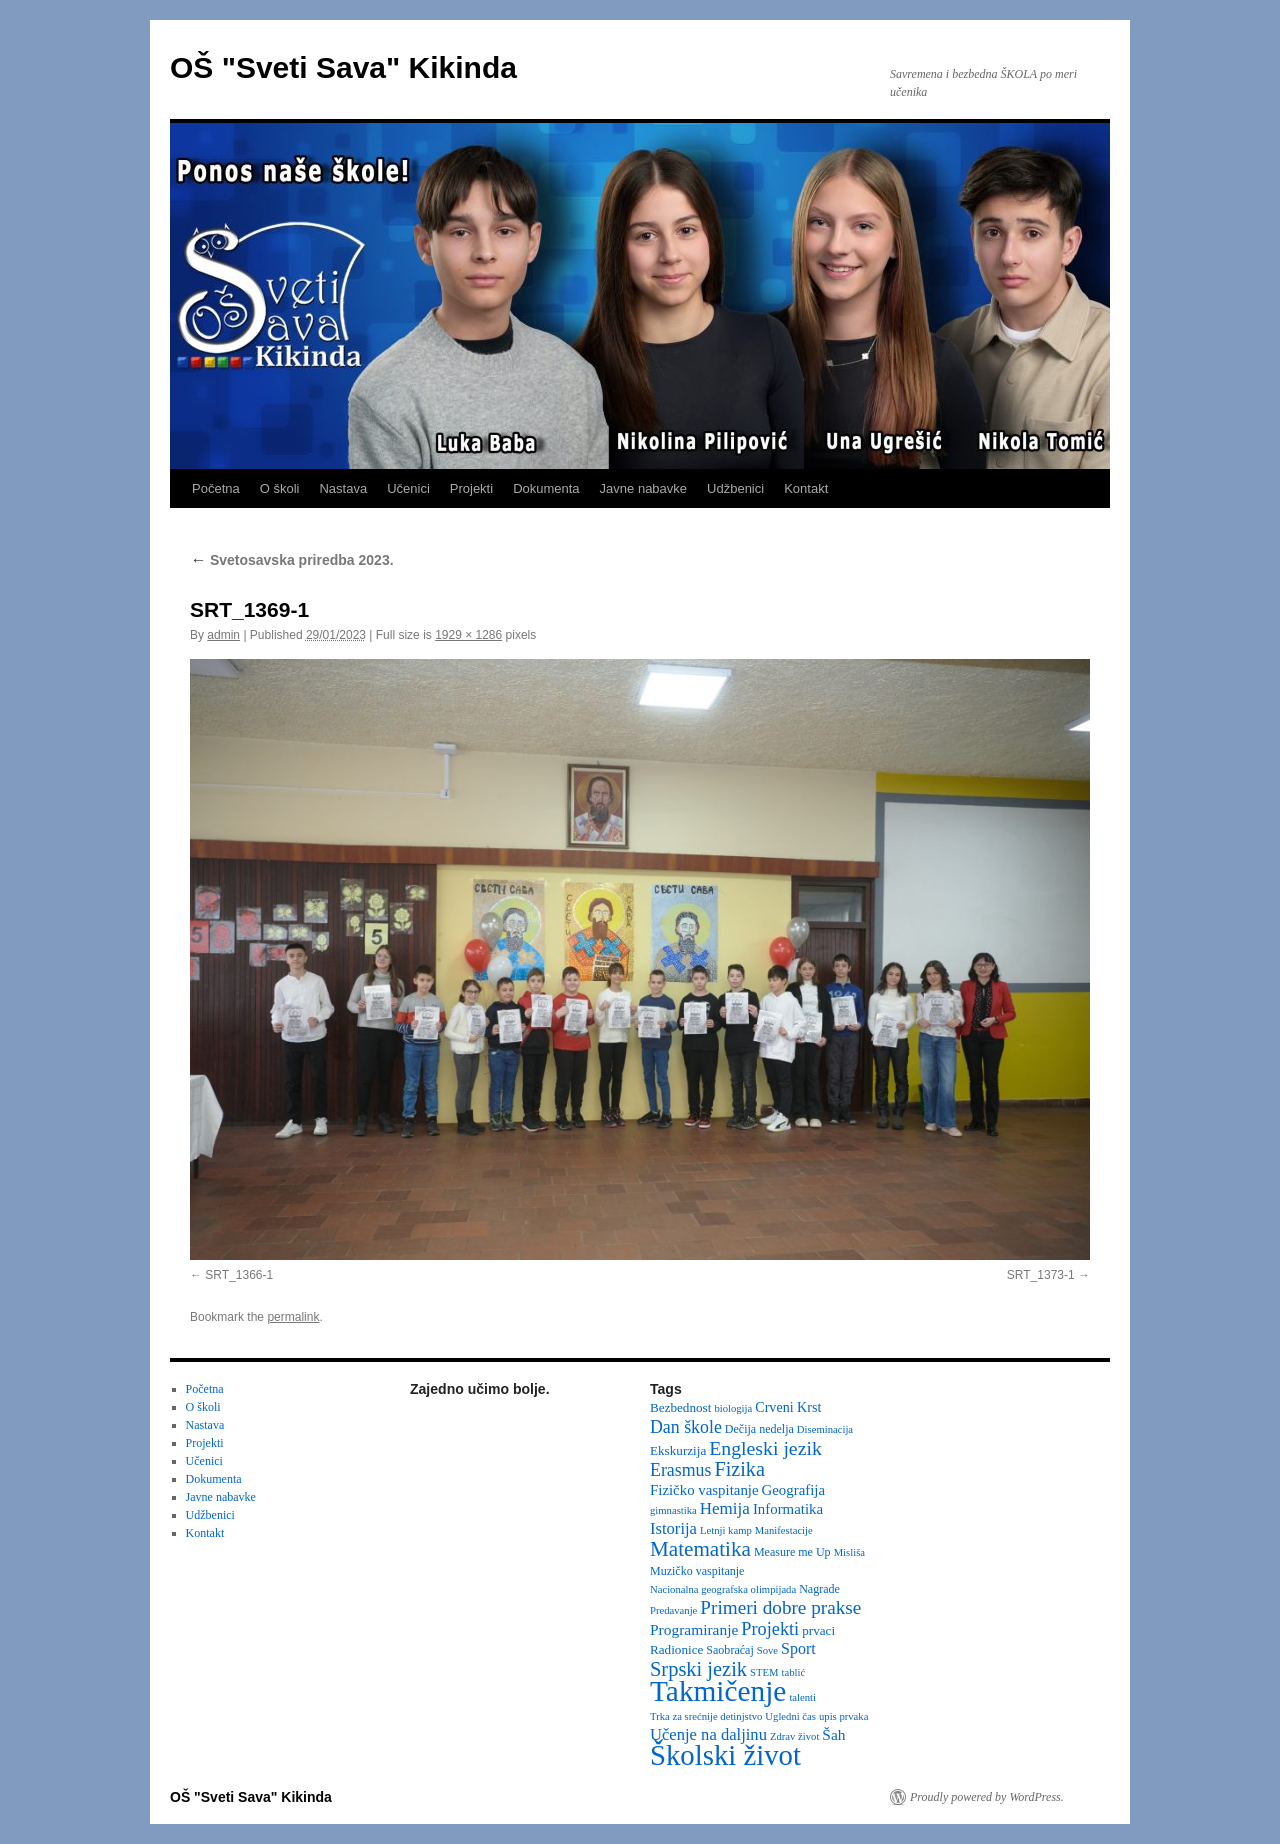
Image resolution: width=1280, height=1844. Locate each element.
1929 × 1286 (468, 635)
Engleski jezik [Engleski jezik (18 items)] (765, 1448)
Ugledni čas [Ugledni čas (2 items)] (790, 1716)
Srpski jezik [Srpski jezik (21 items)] (698, 1669)
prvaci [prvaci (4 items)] (818, 1630)
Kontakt (806, 488)
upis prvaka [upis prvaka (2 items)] (843, 1716)
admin (223, 635)
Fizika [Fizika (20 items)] (739, 1469)
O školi (280, 488)
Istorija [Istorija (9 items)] (673, 1528)
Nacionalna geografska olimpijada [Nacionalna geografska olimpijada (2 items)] (723, 1589)
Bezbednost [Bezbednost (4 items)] (680, 1407)
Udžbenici (735, 488)
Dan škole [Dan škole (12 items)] (686, 1427)
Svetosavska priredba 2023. (292, 560)
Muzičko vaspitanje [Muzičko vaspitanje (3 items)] (697, 1571)
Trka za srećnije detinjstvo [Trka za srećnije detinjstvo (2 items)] (706, 1716)
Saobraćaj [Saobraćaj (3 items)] (729, 1650)
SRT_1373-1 (1041, 1275)
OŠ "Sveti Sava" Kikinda (343, 67)
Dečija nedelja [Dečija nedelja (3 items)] (759, 1429)
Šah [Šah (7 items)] (833, 1734)
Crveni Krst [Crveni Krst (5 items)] (788, 1407)
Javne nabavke (643, 488)
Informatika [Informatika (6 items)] (788, 1509)
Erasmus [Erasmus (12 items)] (680, 1470)
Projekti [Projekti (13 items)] (770, 1629)
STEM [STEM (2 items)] (764, 1672)
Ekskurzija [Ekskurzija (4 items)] (678, 1450)
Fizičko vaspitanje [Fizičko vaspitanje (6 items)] (704, 1490)
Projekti (471, 488)
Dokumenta (546, 488)
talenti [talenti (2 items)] (802, 1697)
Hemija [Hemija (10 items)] (725, 1508)
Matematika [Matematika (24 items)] (700, 1549)
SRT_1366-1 (239, 1275)
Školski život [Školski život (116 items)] (725, 1755)
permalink (293, 1317)
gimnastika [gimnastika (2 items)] (673, 1510)
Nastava (343, 488)
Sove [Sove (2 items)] (767, 1650)
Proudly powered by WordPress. (987, 1797)
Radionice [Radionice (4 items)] (676, 1649)
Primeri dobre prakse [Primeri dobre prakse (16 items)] (780, 1607)
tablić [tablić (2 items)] (794, 1672)
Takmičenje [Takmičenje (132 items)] (718, 1691)
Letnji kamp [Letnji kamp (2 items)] (726, 1530)
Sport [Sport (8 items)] (798, 1648)
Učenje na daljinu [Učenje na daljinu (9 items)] (708, 1734)
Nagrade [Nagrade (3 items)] (819, 1589)
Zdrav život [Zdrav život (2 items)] (794, 1736)
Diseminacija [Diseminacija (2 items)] (825, 1429)
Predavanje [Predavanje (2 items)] (673, 1610)
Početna (216, 488)
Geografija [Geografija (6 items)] (794, 1490)
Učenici (408, 488)
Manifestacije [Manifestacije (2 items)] (784, 1530)
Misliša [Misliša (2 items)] (849, 1552)
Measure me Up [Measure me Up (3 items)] (792, 1552)
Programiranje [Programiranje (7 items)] (694, 1629)
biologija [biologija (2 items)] (733, 1408)
